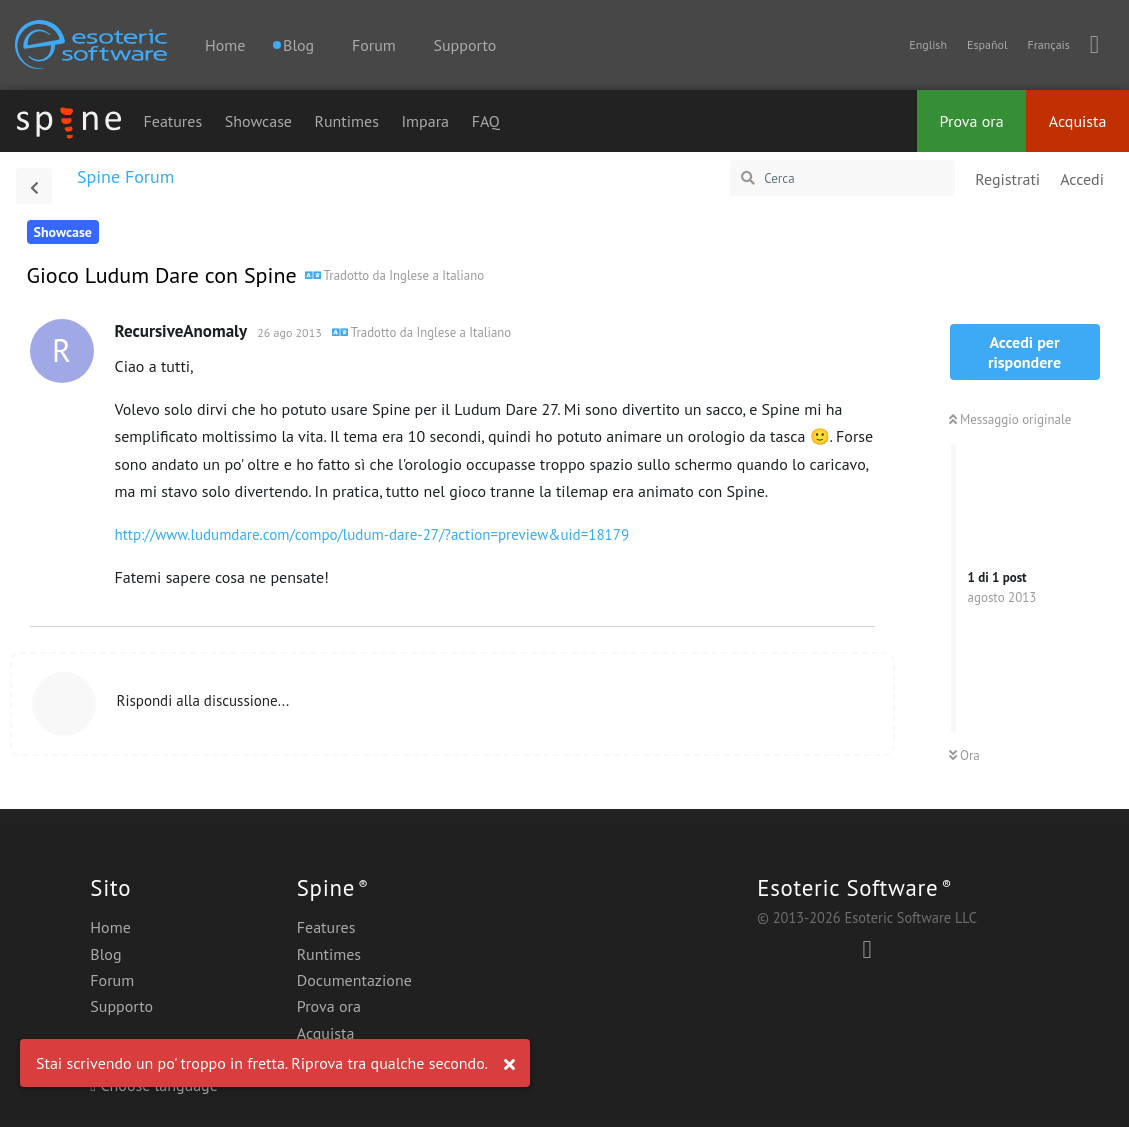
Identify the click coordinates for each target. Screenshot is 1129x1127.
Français (1048, 44)
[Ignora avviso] (509, 1065)
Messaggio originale (1010, 419)
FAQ (486, 121)
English (928, 44)
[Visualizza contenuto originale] (421, 331)
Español (987, 44)
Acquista (1078, 121)
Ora (964, 755)
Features (172, 121)
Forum (374, 45)
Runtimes (347, 121)
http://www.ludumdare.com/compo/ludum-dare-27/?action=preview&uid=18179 (372, 534)
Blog (105, 954)
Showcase (258, 121)
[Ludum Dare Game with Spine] (394, 274)
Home (225, 45)
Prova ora (972, 121)
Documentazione (354, 980)
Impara (425, 121)
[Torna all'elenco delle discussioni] (34, 186)
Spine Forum (125, 176)
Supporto (465, 45)
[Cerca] (842, 178)
